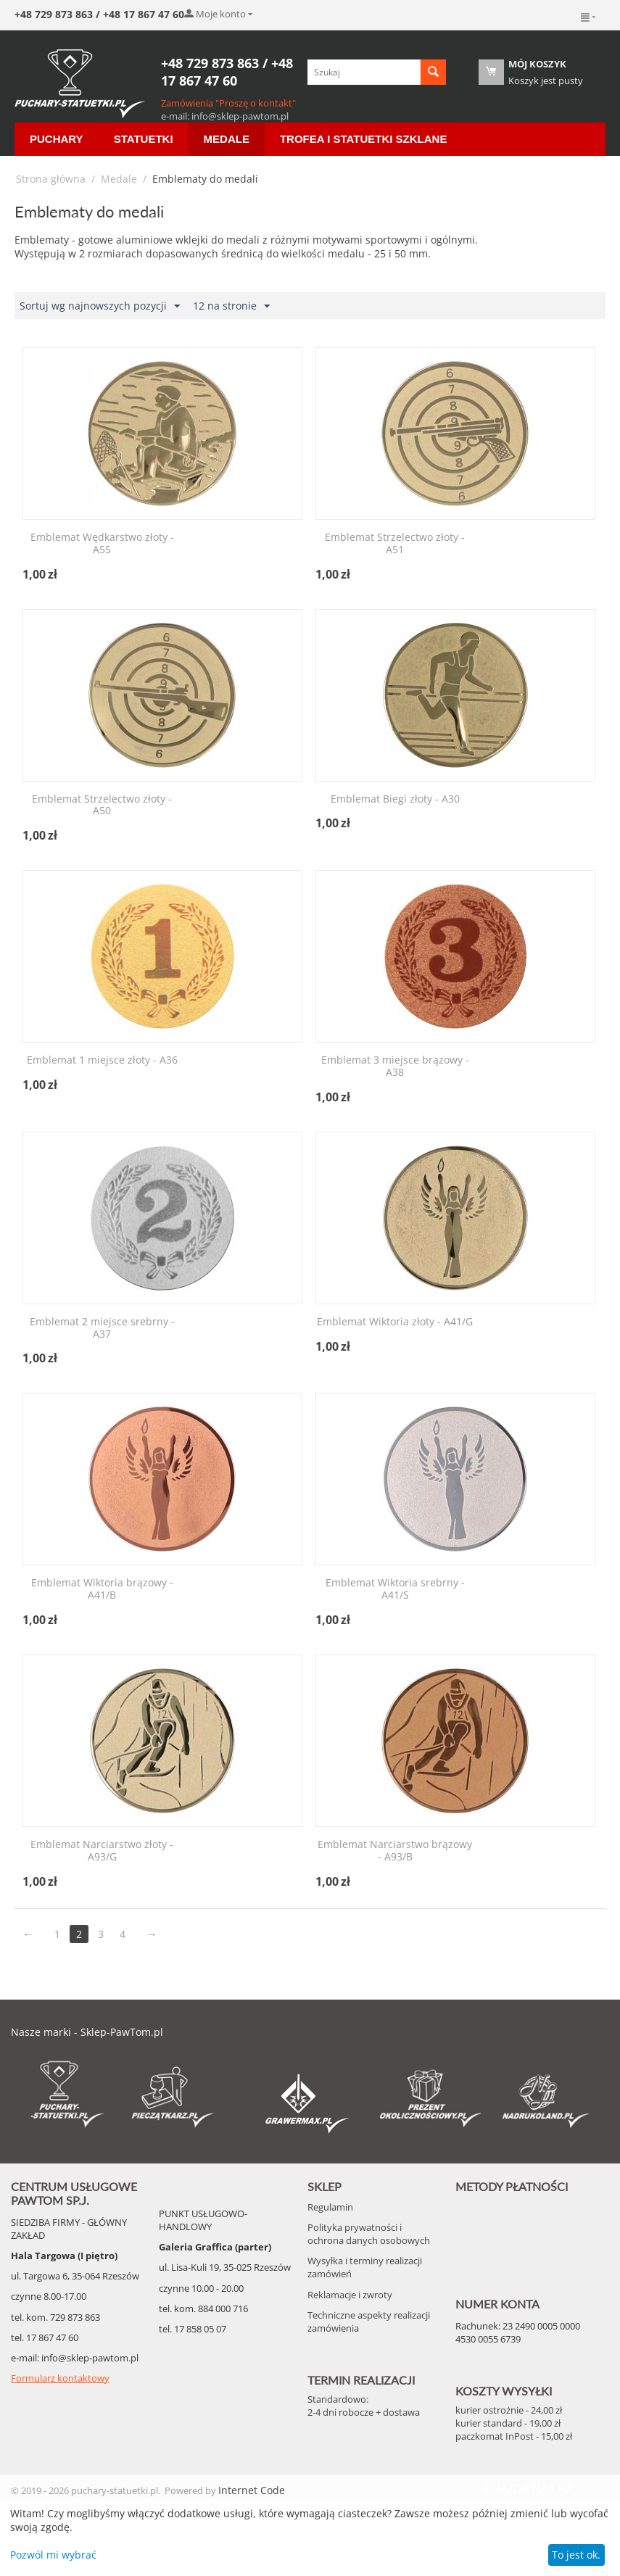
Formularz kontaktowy (60, 2378)
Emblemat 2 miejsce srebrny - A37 (102, 1328)
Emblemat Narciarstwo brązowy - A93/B (395, 1851)
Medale (226, 139)
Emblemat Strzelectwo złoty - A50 (102, 805)
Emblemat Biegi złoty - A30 (395, 799)
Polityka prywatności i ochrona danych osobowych (368, 2234)
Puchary (56, 139)
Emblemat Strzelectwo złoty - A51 (395, 543)
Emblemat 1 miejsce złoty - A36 (102, 1060)
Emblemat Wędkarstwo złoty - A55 (102, 543)
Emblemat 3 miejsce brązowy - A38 (395, 1066)
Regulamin (330, 2206)
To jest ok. (576, 2554)
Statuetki (143, 139)
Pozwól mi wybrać (53, 2554)
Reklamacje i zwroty (349, 2294)
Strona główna (51, 179)
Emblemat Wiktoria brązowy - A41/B (102, 1589)
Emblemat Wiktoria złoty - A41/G (395, 1322)
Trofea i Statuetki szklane (363, 139)
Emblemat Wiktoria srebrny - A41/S (395, 1589)
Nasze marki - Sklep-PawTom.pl (87, 2032)
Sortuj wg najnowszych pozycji (100, 306)
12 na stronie (231, 306)
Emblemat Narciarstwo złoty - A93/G (101, 1851)
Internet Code (251, 2490)
